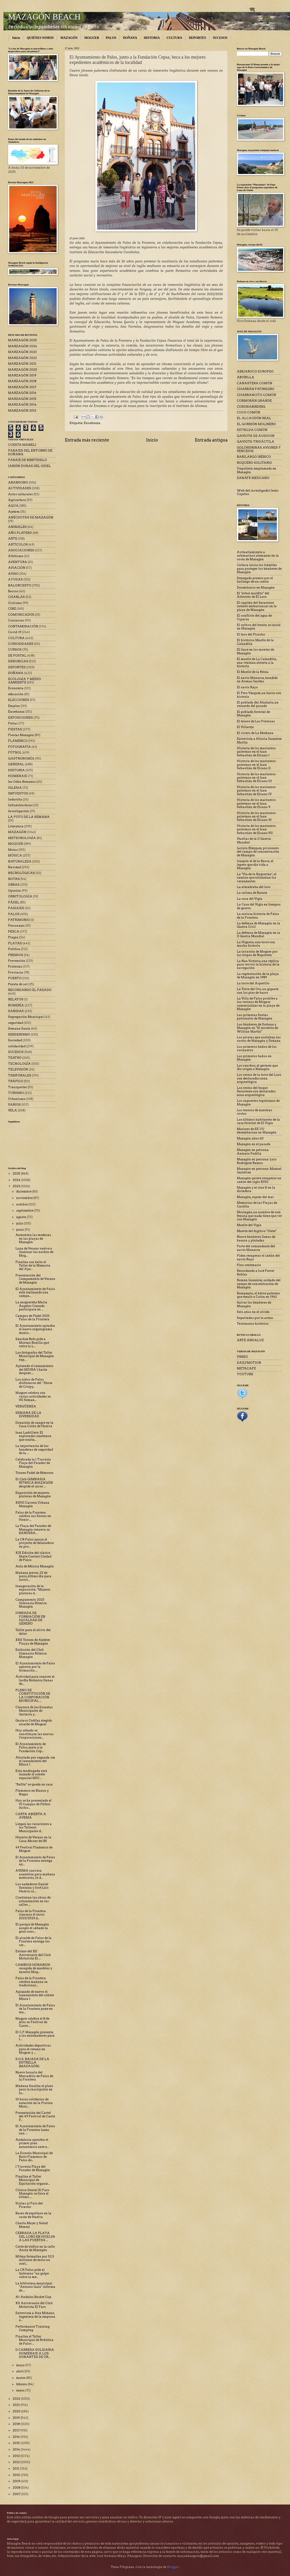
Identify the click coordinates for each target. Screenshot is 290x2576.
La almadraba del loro (253, 887)
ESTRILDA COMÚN (252, 430)
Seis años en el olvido (253, 1312)
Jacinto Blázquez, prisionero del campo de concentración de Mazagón (258, 851)
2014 (17, 2449)
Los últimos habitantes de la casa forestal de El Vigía (258, 1121)
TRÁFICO (15, 1081)
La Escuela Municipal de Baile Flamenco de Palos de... (34, 2156)
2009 (17, 2481)
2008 (17, 2487)
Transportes (17, 1087)
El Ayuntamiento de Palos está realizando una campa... (35, 1292)
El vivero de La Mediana (255, 733)
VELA (12, 1110)
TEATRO (15, 1057)
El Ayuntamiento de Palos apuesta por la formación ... (35, 1667)
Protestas (15, 966)
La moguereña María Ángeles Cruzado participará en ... (31, 1306)
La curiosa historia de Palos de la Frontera (258, 915)
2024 (17, 1180)
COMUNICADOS (21, 614)
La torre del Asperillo (253, 983)
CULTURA (174, 38)
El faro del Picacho (251, 634)
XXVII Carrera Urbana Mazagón (32, 1504)
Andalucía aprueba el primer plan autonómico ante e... (32, 2143)
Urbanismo (17, 1099)
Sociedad (15, 1040)
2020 (17, 2411)
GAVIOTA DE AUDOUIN (256, 436)
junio (20, 1229)
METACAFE (246, 1368)
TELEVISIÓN (18, 1069)
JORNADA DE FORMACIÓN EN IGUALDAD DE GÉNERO (30, 1618)
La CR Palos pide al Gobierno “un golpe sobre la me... (32, 2273)
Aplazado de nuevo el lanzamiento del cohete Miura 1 (34, 1995)
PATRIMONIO (19, 920)
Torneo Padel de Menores (34, 1472)
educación (15, 694)
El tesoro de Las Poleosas (256, 721)
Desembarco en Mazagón (256, 587)
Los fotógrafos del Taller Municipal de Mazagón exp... (34, 1356)
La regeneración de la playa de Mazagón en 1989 (258, 975)
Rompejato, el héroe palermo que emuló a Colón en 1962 (258, 1295)
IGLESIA (15, 787)
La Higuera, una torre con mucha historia (256, 943)
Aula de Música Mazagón (34, 1566)
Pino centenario (249, 1265)
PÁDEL (13, 902)
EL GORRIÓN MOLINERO (256, 424)
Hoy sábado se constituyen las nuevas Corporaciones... (34, 1734)
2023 (17, 1186)
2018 (16, 2424)
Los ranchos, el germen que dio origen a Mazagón (257, 1067)
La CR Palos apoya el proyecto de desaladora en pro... (34, 1543)
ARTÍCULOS (18, 544)
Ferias (13, 723)
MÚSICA (15, 855)
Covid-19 (14, 632)
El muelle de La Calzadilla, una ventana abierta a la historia (257, 662)
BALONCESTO (19, 585)
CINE (12, 608)
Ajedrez (14, 511)
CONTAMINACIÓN (23, 626)
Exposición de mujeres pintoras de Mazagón (33, 1494)
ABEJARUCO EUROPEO (255, 371)
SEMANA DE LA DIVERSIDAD (28, 1414)
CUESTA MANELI (22, 445)
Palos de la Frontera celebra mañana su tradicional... (31, 1981)
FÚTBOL (15, 752)
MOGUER (91, 38)
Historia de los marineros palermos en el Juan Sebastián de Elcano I (256, 751)
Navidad (14, 867)
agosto (21, 1217)
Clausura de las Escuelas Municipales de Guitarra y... (34, 1710)
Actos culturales (20, 494)
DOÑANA (130, 38)
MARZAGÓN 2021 (22, 363)
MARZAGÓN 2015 (22, 399)
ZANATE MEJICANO (253, 478)
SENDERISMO (19, 1034)
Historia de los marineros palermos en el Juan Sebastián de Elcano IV (256, 790)
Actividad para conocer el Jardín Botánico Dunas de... (35, 1680)
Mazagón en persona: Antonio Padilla (253, 1151)
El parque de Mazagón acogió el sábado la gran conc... (32, 1928)
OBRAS (14, 884)
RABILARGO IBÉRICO (254, 456)
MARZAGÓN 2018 (22, 381)
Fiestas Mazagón (21, 735)
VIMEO (242, 1356)
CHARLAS (16, 597)
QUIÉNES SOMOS (40, 38)
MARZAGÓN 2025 (22, 340)
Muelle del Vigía (249, 1225)
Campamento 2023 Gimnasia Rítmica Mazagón (31, 1603)
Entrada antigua (211, 440)
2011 (16, 2468)
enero (20, 2390)
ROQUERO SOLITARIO (254, 462)
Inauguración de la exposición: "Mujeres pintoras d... (32, 1589)
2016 (16, 2437)
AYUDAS (15, 579)
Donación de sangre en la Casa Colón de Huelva (34, 1424)
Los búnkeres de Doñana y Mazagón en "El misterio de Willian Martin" (257, 1028)
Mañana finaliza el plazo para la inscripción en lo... (34, 2089)
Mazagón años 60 (250, 1138)
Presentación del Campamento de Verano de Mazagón (35, 1279)
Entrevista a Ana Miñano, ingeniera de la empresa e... (35, 2316)
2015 (16, 2443)
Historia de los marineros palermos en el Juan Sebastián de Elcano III (256, 777)
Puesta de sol (18, 984)
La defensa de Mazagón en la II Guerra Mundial (258, 934)
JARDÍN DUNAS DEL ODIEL (29, 466)
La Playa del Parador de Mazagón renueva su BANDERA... (33, 1529)
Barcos (13, 591)
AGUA (13, 505)
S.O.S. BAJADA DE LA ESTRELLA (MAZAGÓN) (32, 2062)
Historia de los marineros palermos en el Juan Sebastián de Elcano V (256, 803)
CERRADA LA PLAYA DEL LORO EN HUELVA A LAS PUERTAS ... (35, 2236)
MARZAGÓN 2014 (22, 404)
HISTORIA (152, 38)
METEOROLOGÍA (22, 838)
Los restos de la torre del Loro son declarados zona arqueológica (259, 1078)
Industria (15, 799)
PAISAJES (16, 908)
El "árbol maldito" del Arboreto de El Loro (253, 595)
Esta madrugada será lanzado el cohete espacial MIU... (31, 1774)
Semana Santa (19, 1028)
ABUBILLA (245, 377)
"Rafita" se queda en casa (34, 1784)
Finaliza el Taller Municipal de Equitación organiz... (32, 2180)
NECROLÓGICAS (21, 873)
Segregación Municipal (26, 1017)
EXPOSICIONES (20, 717)
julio (20, 1223)
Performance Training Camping (32, 2328)
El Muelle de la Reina (253, 672)
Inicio (16, 38)
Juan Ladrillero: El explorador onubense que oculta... (33, 1436)
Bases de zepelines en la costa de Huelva (33, 2215)
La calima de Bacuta (252, 892)
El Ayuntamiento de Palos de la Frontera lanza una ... (35, 2129)
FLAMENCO (18, 741)
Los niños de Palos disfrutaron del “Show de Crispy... (33, 1383)
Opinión (14, 890)
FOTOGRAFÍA (19, 747)
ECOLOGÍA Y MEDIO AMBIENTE (24, 680)
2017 (16, 2430)
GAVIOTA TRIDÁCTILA (255, 441)
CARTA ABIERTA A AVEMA (30, 1815)
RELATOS (15, 999)
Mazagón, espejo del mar (255, 1197)
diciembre (24, 1191)
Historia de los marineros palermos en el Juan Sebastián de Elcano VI (256, 816)
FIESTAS (15, 729)
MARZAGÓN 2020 (22, 369)
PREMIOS (15, 955)
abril (20, 2371)
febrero (22, 2384)
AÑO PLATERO (20, 533)
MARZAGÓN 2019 (22, 375)
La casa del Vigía (249, 898)
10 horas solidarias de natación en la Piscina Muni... (34, 2103)
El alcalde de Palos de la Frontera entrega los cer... (33, 1941)
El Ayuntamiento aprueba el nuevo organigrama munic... (35, 1329)
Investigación (18, 811)
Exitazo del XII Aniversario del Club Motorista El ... (33, 1955)
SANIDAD (16, 1011)
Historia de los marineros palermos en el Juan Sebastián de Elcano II (256, 764)
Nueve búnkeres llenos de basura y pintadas (256, 1238)
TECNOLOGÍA (19, 1063)
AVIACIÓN (16, 567)
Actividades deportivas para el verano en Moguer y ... (33, 2049)
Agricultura (17, 500)
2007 (17, 2494)
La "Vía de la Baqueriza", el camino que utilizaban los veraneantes (256, 877)
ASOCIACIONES (21, 550)
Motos (13, 849)
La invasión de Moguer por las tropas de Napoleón (257, 953)
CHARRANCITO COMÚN (256, 395)
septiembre (25, 1210)
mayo (20, 2365)
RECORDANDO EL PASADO (30, 990)
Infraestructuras (20, 805)
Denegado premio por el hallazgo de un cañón (255, 579)
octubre (22, 1204)
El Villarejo (245, 727)
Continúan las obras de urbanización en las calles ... (33, 1901)
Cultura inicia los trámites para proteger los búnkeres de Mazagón (259, 568)
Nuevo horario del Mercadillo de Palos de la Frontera (34, 2076)
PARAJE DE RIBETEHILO (27, 460)
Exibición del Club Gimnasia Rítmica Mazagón (31, 1653)
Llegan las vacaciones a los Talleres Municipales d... (33, 1827)
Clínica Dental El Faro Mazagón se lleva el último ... (32, 2193)
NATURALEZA (20, 861)
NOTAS (14, 879)
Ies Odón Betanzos (22, 781)
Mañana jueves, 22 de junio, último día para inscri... (33, 1576)
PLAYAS (15, 943)
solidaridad (17, 1046)
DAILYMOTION (249, 1362)
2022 (17, 2398)
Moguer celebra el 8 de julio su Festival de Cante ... (32, 2022)
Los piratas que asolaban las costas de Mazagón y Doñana (259, 1039)
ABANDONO (18, 482)
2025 (17, 1173)
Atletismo (15, 556)
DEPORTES (197, 38)
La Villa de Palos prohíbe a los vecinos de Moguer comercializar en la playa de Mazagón (258, 1004)
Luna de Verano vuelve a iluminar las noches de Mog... (34, 1252)
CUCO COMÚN (248, 412)
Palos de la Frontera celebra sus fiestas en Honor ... (33, 1516)
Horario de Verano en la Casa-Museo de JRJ (33, 1839)
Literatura (15, 826)
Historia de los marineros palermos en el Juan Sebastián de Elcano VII (256, 829)
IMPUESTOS (18, 793)
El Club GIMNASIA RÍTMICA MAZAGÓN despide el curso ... (34, 1482)
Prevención (16, 960)
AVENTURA (17, 562)
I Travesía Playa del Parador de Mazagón (32, 2168)
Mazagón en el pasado (253, 1144)
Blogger (173, 2567)
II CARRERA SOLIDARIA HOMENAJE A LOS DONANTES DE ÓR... (34, 2353)
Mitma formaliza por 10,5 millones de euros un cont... (34, 2260)
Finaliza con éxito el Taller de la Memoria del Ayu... (32, 1265)
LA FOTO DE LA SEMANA (29, 817)
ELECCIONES (18, 700)
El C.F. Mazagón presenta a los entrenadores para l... (35, 2035)
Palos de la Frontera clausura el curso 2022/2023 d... (30, 1914)
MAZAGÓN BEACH (44, 16)
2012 (16, 2462)
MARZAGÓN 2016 (22, 393)
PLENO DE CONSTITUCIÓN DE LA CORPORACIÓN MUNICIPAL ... (32, 1695)
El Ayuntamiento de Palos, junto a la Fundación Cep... (30, 1747)
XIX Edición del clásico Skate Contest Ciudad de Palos (33, 1556)
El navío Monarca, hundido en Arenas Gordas (257, 679)
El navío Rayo (247, 687)
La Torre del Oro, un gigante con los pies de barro (257, 990)
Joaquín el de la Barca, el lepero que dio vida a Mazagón (255, 864)
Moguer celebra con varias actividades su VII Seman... (33, 1396)
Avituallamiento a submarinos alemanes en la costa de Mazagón (258, 555)
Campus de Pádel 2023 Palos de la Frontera (32, 1317)
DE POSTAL (17, 655)
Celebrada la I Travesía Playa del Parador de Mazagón (33, 1463)
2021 (16, 2405)
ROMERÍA (16, 1005)
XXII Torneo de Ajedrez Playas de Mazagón (32, 1641)
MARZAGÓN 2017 (22, 387)
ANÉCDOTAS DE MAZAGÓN (30, 517)
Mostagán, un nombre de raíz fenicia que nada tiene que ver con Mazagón (259, 1215)
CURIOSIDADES (20, 644)
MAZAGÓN (69, 38)
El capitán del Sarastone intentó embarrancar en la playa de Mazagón (257, 606)
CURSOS (15, 649)
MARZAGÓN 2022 (22, 358)
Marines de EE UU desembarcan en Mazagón (256, 1130)
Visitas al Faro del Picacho (29, 2205)
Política (14, 949)
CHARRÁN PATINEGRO (255, 389)
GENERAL (16, 764)
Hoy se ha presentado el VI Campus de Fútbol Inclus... (33, 1804)
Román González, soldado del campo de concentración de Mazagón (259, 1283)
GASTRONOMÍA (21, 758)
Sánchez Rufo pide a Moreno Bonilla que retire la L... (32, 1342)
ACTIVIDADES (19, 488)
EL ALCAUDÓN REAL (254, 418)
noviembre (24, 1198)
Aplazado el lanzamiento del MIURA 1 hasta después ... (34, 1369)
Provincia (15, 972)
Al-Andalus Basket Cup (33, 2297)
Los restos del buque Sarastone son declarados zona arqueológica (256, 1091)
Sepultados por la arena (255, 1318)
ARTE (12, 538)
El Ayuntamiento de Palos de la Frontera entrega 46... (35, 1861)
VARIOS (14, 1104)
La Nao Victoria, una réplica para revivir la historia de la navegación (258, 964)
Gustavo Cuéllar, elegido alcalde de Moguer (33, 1722)
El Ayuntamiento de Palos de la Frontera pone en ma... (35, 2009)
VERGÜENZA (25, 1406)
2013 (16, 2456)
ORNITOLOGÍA (20, 896)
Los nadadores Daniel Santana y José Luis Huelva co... (32, 1887)
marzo (21, 2378)
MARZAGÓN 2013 (22, 410)
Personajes (16, 925)
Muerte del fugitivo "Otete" (257, 1231)
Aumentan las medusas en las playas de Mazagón (33, 1238)
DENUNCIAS (18, 661)
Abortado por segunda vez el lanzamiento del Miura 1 (35, 1761)
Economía (15, 688)
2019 (16, 2417)
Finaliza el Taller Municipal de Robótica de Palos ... (34, 2340)
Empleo (14, 706)
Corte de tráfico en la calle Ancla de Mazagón (35, 2248)
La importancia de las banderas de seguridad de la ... (34, 1449)
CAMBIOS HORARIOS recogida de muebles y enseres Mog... (33, 1968)
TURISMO (16, 1093)
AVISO (13, 573)
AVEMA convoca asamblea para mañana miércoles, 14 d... (35, 1874)
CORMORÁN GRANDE (254, 400)
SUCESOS (220, 38)
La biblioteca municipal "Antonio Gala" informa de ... (35, 2287)
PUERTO (15, 978)
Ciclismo (15, 603)
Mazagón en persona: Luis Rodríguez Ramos (256, 1161)
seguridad (15, 1023)
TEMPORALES (19, 1075)
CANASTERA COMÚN (254, 383)
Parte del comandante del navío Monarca (256, 1247)
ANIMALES (17, 527)
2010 (17, 2475)
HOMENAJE (17, 776)
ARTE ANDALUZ (250, 1340)
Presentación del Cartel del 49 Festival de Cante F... (35, 2116)
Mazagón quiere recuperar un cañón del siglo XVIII (259, 1179)
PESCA (13, 931)
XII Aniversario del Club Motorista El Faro (34, 2304)
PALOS (111, 38)
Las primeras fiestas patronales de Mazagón (254, 1016)
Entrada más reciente (87, 440)
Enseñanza (92, 423)
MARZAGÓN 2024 (22, 346)
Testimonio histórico (253, 1323)
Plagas (13, 937)
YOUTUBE (245, 1374)
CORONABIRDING (251, 406)
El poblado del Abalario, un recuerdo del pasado (257, 704)
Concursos (16, 620)
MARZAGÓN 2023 (22, 352)
